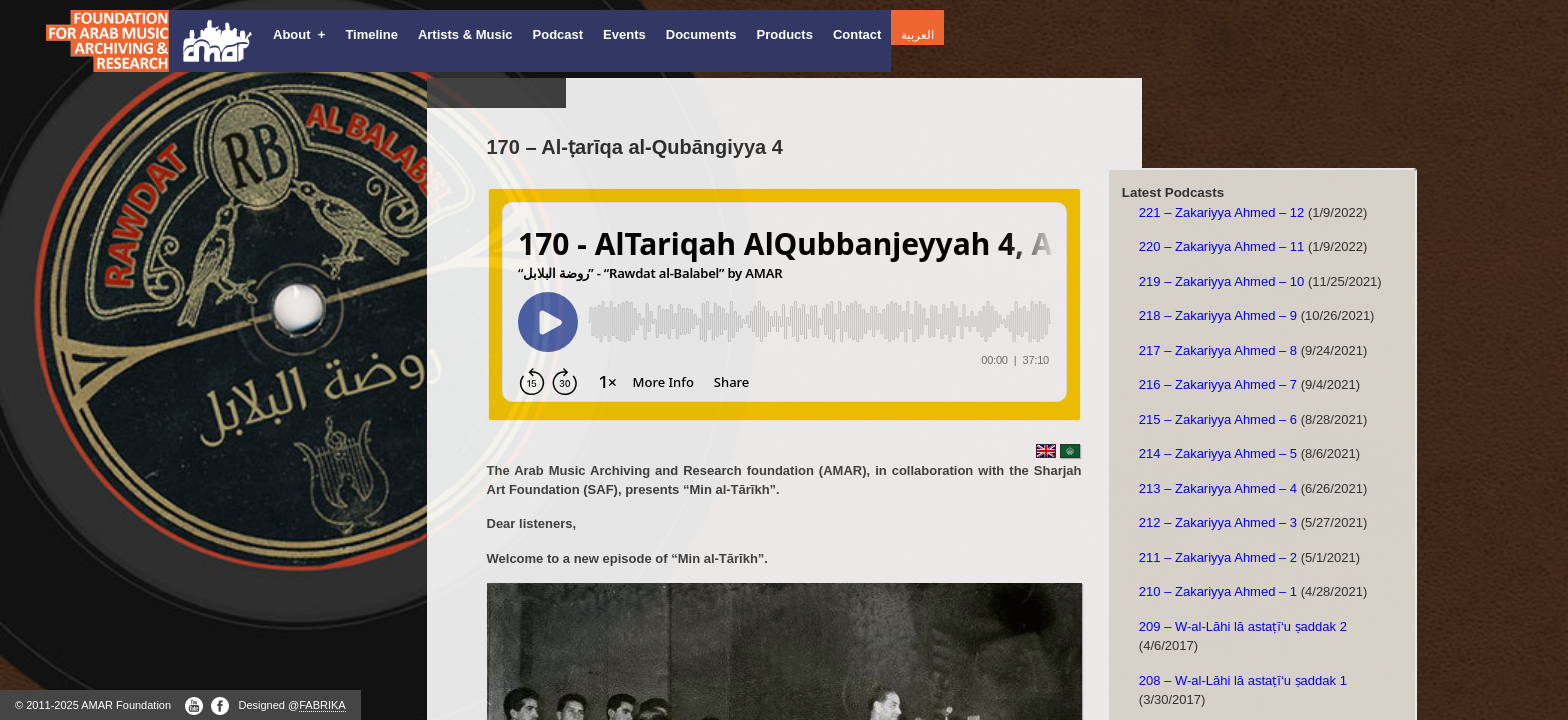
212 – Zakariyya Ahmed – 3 (1218, 522)
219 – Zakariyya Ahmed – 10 (1222, 281)
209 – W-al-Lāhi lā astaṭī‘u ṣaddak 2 (1243, 626)
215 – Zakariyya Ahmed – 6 (1218, 419)
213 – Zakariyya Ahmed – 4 (1218, 488)
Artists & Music (465, 34)
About (299, 34)
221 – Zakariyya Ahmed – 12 (1222, 212)
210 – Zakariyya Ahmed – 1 (1218, 591)
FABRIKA (322, 705)
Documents (701, 34)
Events (624, 34)
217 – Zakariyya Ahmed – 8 (1218, 350)
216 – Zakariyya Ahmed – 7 (1218, 384)
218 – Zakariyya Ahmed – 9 (1218, 315)
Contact (857, 34)
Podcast (558, 34)
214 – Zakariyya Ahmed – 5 (1218, 453)
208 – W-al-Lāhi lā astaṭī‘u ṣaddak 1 (1243, 680)
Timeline (371, 34)
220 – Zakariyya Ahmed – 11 (1222, 246)
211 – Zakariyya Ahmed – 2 (1218, 557)
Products (785, 34)
